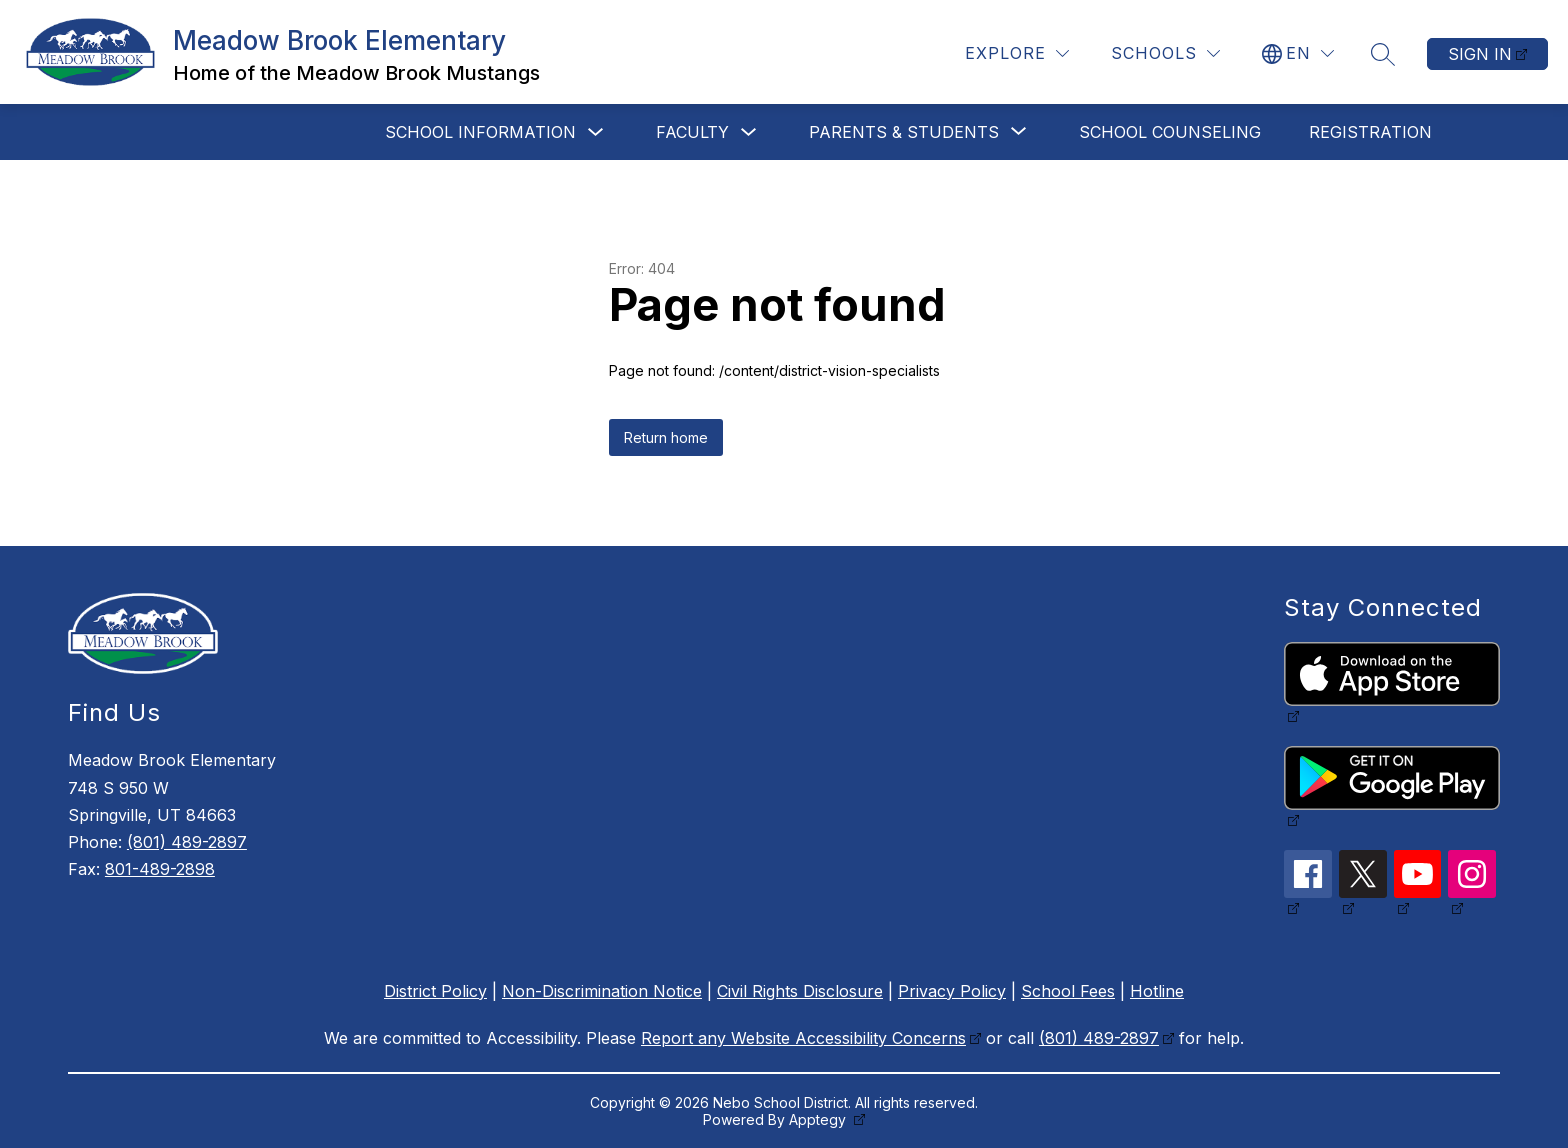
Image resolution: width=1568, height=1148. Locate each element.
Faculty (692, 132)
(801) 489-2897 (187, 842)
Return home (666, 437)
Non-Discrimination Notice (602, 991)
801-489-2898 (160, 869)
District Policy (435, 991)
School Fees (1068, 991)
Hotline (1157, 991)
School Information (480, 132)
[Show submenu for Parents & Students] (904, 132)
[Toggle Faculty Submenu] (749, 132)
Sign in (1480, 54)
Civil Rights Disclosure (800, 991)
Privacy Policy (952, 991)
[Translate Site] (1298, 53)
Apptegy (819, 1119)
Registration (1370, 132)
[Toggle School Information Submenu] (596, 132)
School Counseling (1170, 132)
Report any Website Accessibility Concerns (803, 1038)
